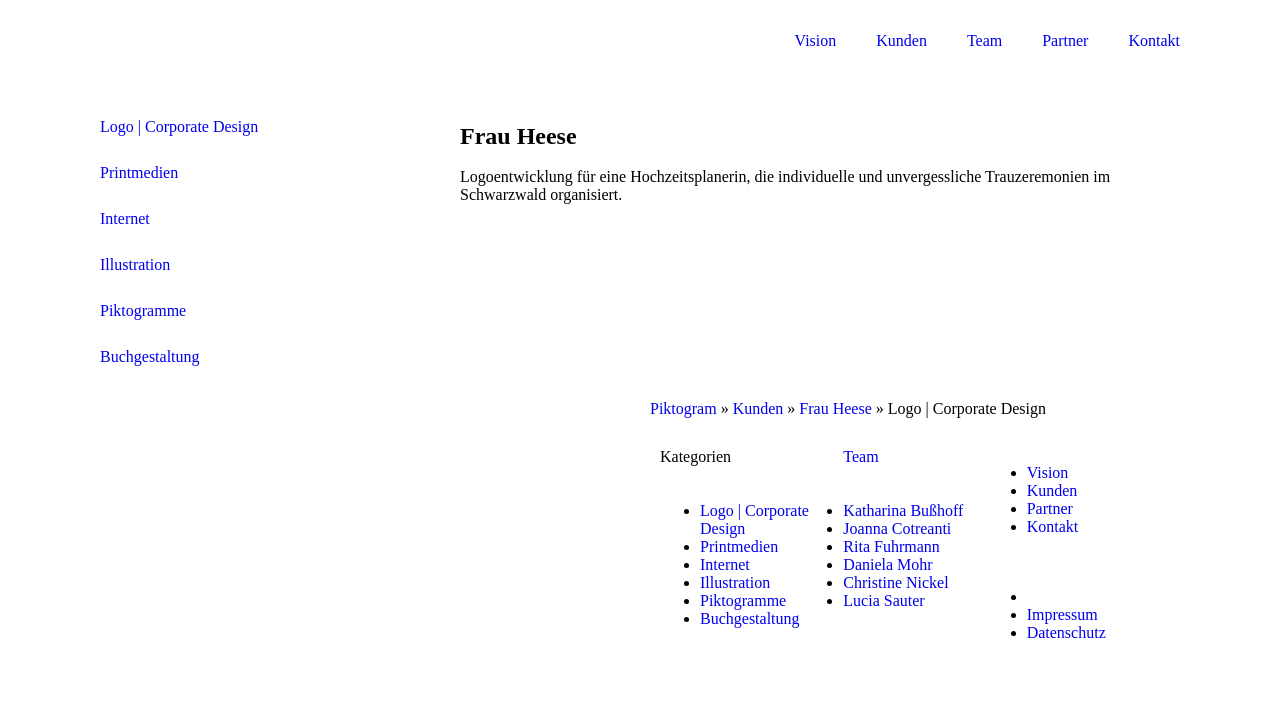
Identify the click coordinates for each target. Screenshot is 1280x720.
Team (984, 40)
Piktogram (683, 408)
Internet (125, 218)
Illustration (135, 264)
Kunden (901, 40)
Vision (816, 40)
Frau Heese (835, 408)
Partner (1065, 40)
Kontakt (1154, 40)
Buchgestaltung (150, 356)
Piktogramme (143, 310)
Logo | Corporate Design (179, 126)
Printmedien (139, 172)
